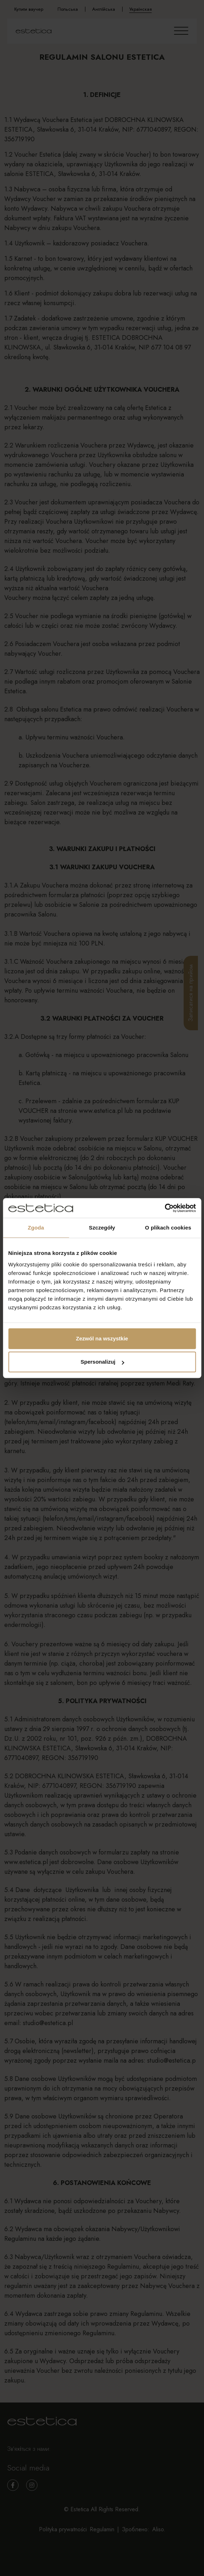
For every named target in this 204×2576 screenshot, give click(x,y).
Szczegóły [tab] (102, 1228)
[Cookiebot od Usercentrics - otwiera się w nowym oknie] (164, 1208)
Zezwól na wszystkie (102, 1338)
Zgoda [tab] (36, 1228)
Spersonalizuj (102, 1362)
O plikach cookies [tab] (168, 1228)
